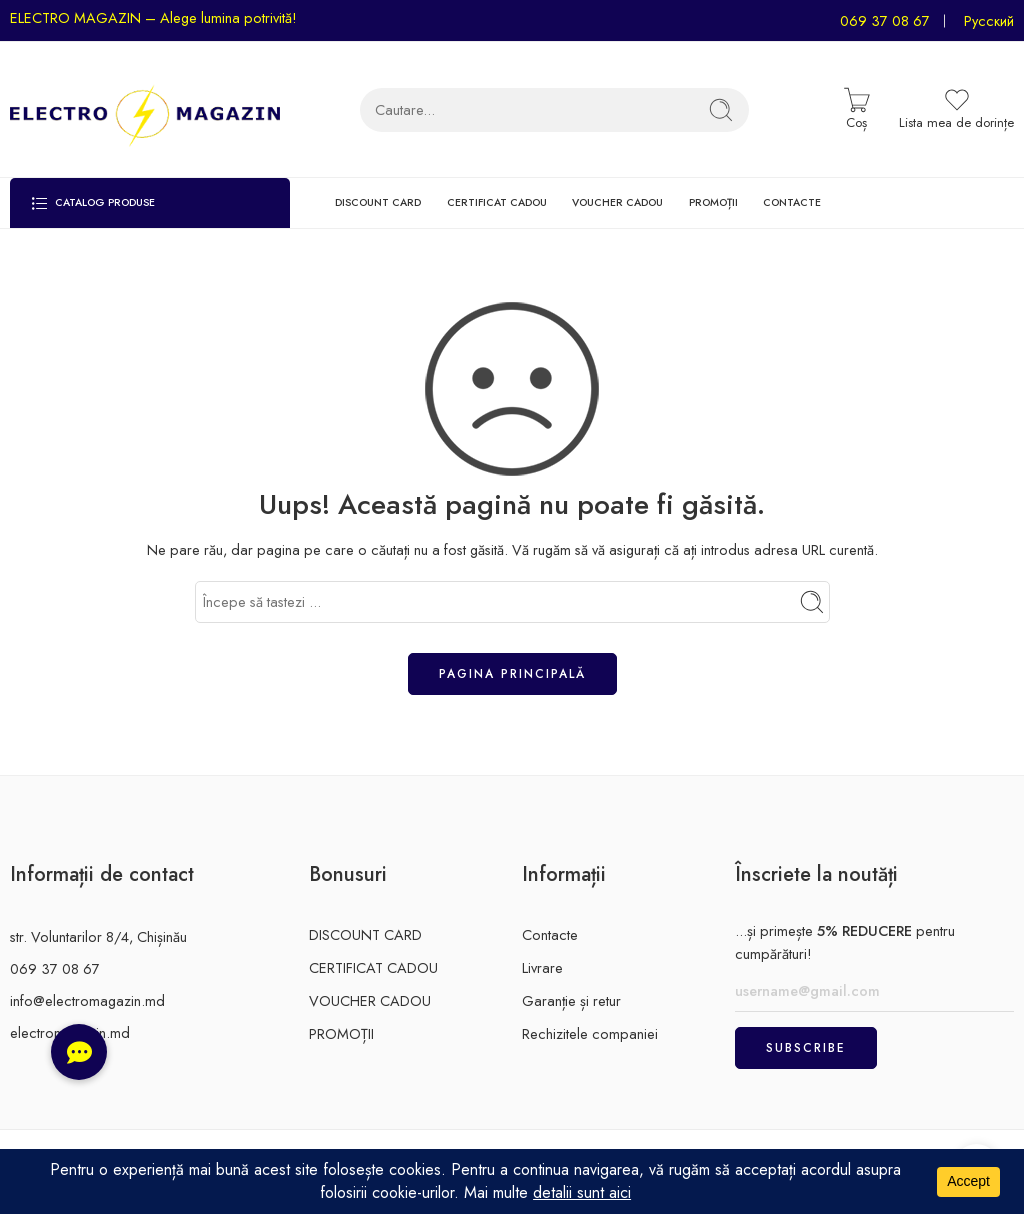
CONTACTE (792, 202)
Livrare (542, 967)
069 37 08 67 (885, 20)
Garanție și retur (571, 1000)
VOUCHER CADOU (617, 202)
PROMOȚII (713, 202)
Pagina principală (512, 674)
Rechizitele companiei (590, 1033)
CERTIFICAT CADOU (497, 202)
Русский (989, 20)
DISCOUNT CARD (378, 202)
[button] (79, 1052)
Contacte (550, 934)
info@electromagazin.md (87, 1000)
